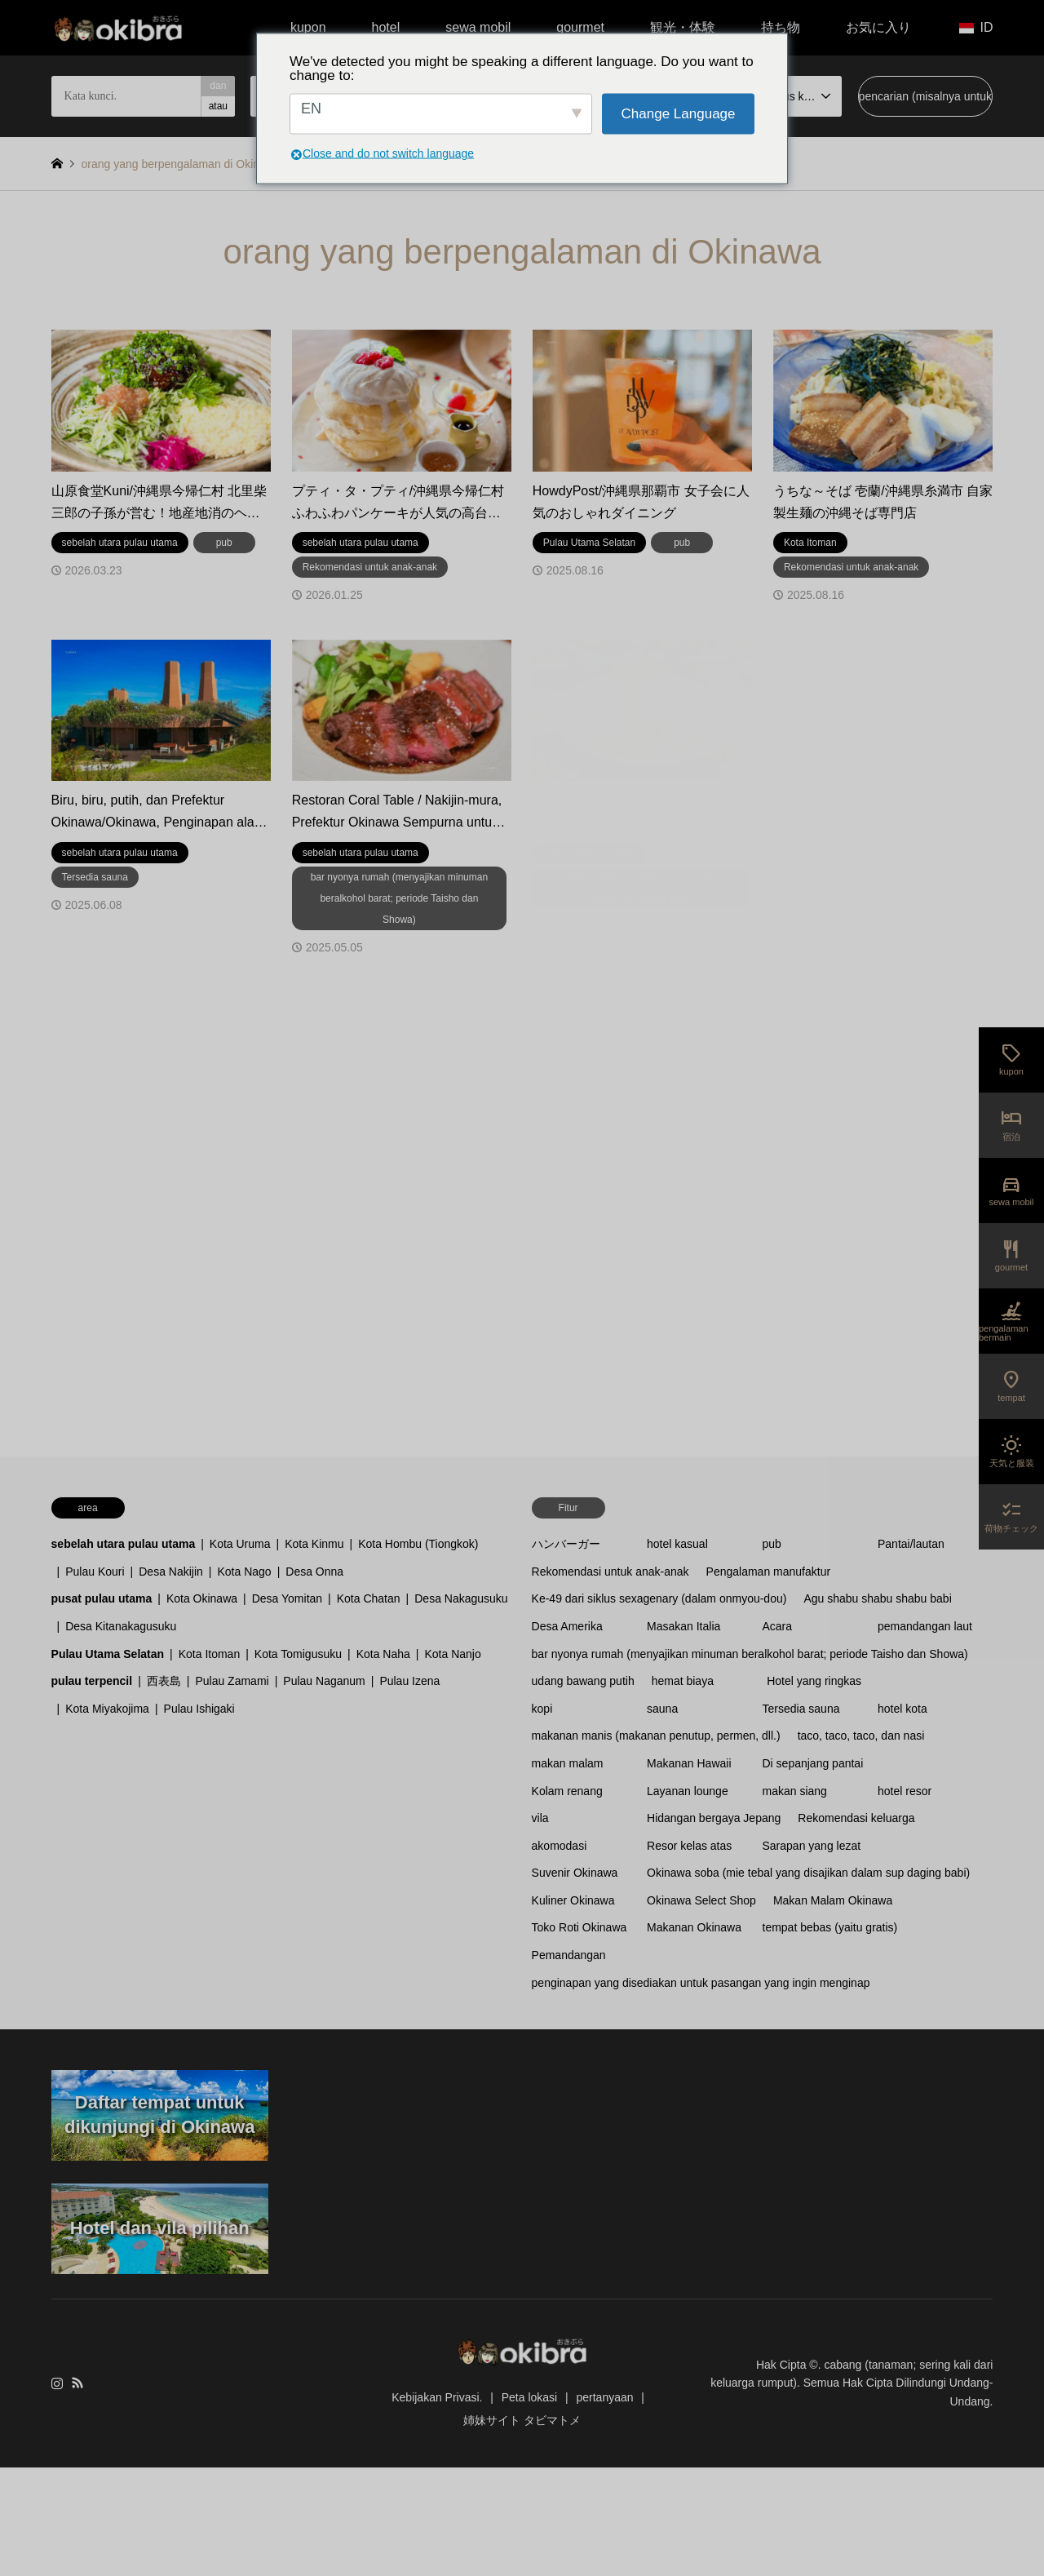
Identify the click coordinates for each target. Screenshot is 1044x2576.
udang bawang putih (583, 1680)
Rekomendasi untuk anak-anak (610, 1571)
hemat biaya (683, 1680)
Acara (778, 1626)
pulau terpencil (92, 1680)
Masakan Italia (683, 1626)
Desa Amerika (567, 1626)
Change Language (679, 114)
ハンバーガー (566, 1543)
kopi (542, 1708)
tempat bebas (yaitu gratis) (830, 1927)
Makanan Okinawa (694, 1927)
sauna (662, 1708)
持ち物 (780, 27)
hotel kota (902, 1708)
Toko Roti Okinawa (579, 1927)
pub (772, 1543)
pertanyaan (604, 2397)
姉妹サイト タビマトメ (522, 2420)
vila (540, 1817)
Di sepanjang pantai (813, 1763)
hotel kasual (677, 1543)
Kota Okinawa (201, 1598)
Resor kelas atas (689, 1845)
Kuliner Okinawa (573, 1900)
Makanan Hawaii (689, 1763)
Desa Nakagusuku (460, 1598)
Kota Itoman (210, 1653)
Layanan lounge (687, 1791)
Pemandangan (569, 1955)
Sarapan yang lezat (812, 1845)
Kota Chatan (368, 1598)
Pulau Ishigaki (199, 1708)
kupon (308, 27)
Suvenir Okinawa (575, 1872)
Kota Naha (383, 1653)
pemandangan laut (925, 1626)
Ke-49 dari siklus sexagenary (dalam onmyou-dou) (659, 1598)
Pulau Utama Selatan (108, 1653)
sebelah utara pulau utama (123, 1543)
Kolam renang (567, 1791)
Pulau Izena (409, 1680)
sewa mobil (478, 27)
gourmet (580, 27)
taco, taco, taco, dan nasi (861, 1735)
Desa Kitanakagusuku (120, 1626)
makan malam (568, 1763)
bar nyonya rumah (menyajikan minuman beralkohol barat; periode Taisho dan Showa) (750, 1653)
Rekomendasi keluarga (856, 1817)
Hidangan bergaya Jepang (714, 1817)
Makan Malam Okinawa (832, 1900)
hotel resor (904, 1791)
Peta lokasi (529, 2397)
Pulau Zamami (231, 1680)
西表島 (164, 1680)
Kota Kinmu (314, 1543)
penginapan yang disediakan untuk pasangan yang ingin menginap (701, 1982)
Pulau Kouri (94, 1571)
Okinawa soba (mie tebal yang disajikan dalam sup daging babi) (808, 1872)
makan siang (795, 1791)
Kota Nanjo (452, 1653)
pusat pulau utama (102, 1598)
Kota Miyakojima (107, 1708)
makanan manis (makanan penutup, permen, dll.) (656, 1735)
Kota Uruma (240, 1543)
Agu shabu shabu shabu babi (877, 1598)
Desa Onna (314, 1571)
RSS (77, 2382)
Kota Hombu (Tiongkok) (418, 1543)
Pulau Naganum (324, 1680)
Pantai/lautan (911, 1543)
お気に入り (878, 27)
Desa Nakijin (171, 1571)
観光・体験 (682, 27)
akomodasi (559, 1845)
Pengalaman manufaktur (768, 1571)
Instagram (57, 2382)
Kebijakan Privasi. (437, 2397)
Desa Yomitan (287, 1598)
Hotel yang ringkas (814, 1680)
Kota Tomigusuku (298, 1653)
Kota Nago (244, 1571)
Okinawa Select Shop (701, 1900)
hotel (386, 27)
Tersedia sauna (801, 1708)
